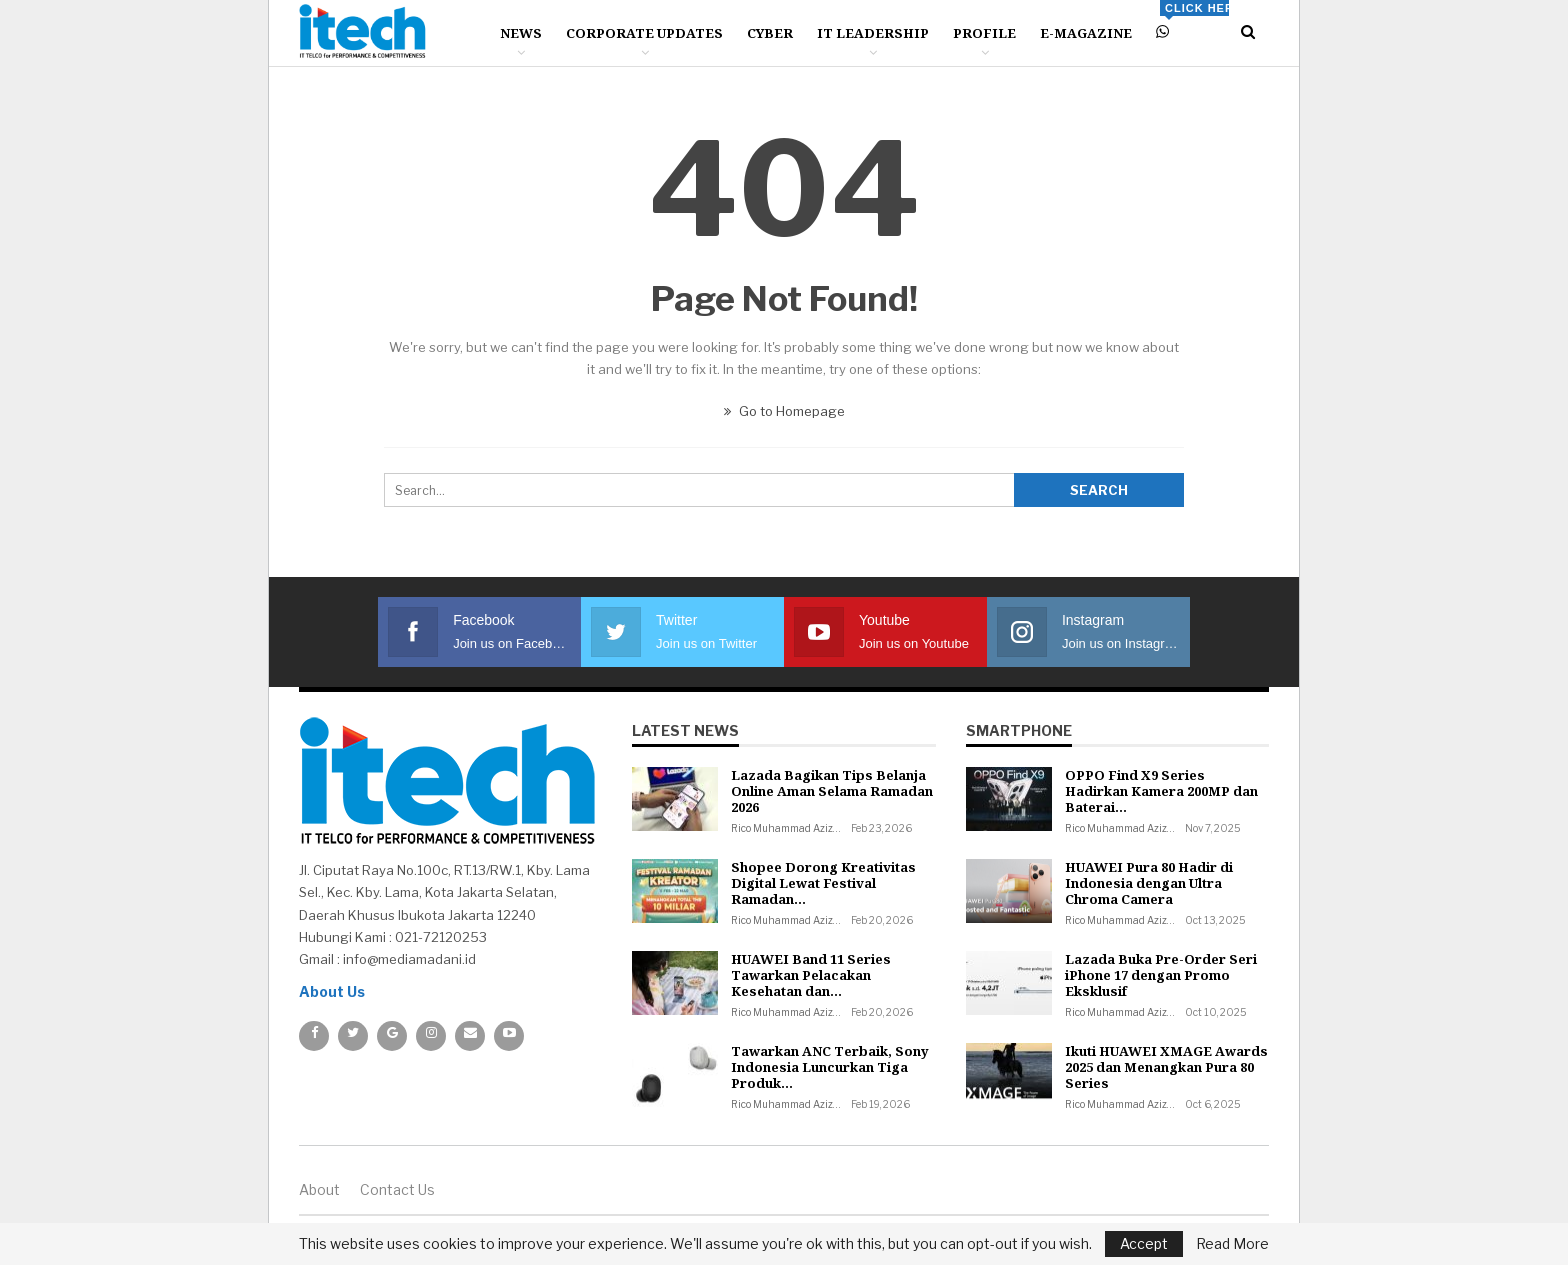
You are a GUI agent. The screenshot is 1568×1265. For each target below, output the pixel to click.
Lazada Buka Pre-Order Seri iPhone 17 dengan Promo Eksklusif (1161, 975)
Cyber (770, 33)
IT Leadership (873, 33)
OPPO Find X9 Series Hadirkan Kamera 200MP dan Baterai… (1161, 791)
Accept (1144, 1243)
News (521, 33)
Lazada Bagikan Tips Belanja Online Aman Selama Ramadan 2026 (832, 791)
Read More (1232, 1244)
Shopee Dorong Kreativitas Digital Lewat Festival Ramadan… (823, 883)
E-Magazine (1086, 33)
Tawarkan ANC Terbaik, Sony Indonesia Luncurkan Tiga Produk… (830, 1067)
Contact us (397, 1189)
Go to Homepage (784, 411)
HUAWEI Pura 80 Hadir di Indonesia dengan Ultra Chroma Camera (1149, 883)
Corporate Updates (644, 33)
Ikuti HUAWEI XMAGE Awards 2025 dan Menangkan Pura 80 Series (1166, 1067)
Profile (984, 33)
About (319, 1189)
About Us (332, 991)
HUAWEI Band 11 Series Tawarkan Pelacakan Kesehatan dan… (811, 975)
